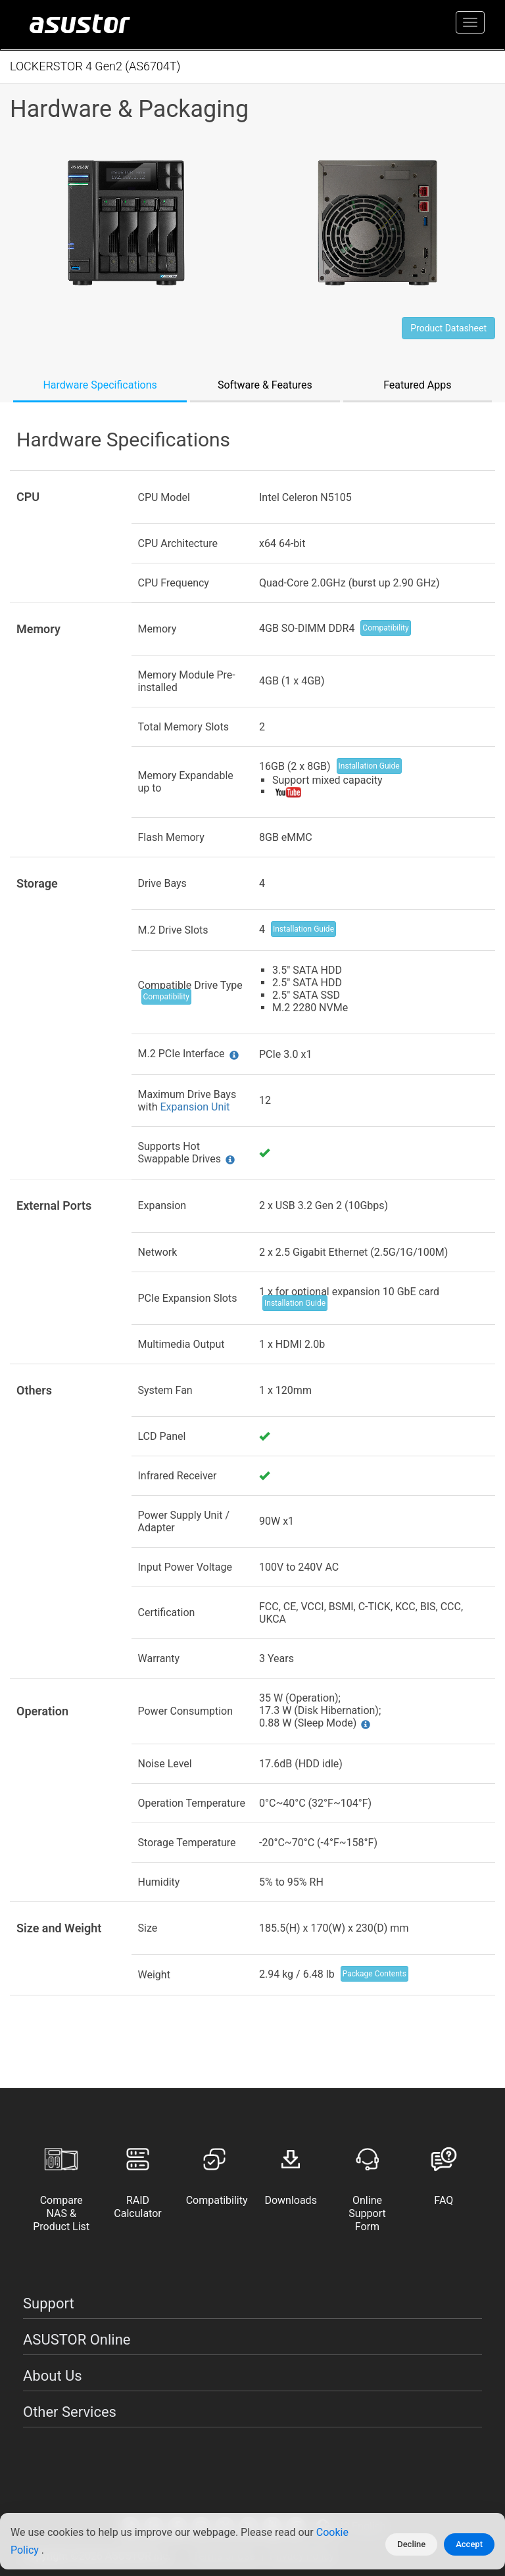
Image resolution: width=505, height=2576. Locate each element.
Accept (469, 2544)
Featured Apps (417, 385)
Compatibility (385, 627)
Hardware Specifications (99, 385)
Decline (411, 2544)
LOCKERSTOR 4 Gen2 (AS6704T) (95, 66)
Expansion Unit (194, 1107)
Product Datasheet (448, 328)
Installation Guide (369, 766)
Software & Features (265, 385)
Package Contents (374, 1973)
